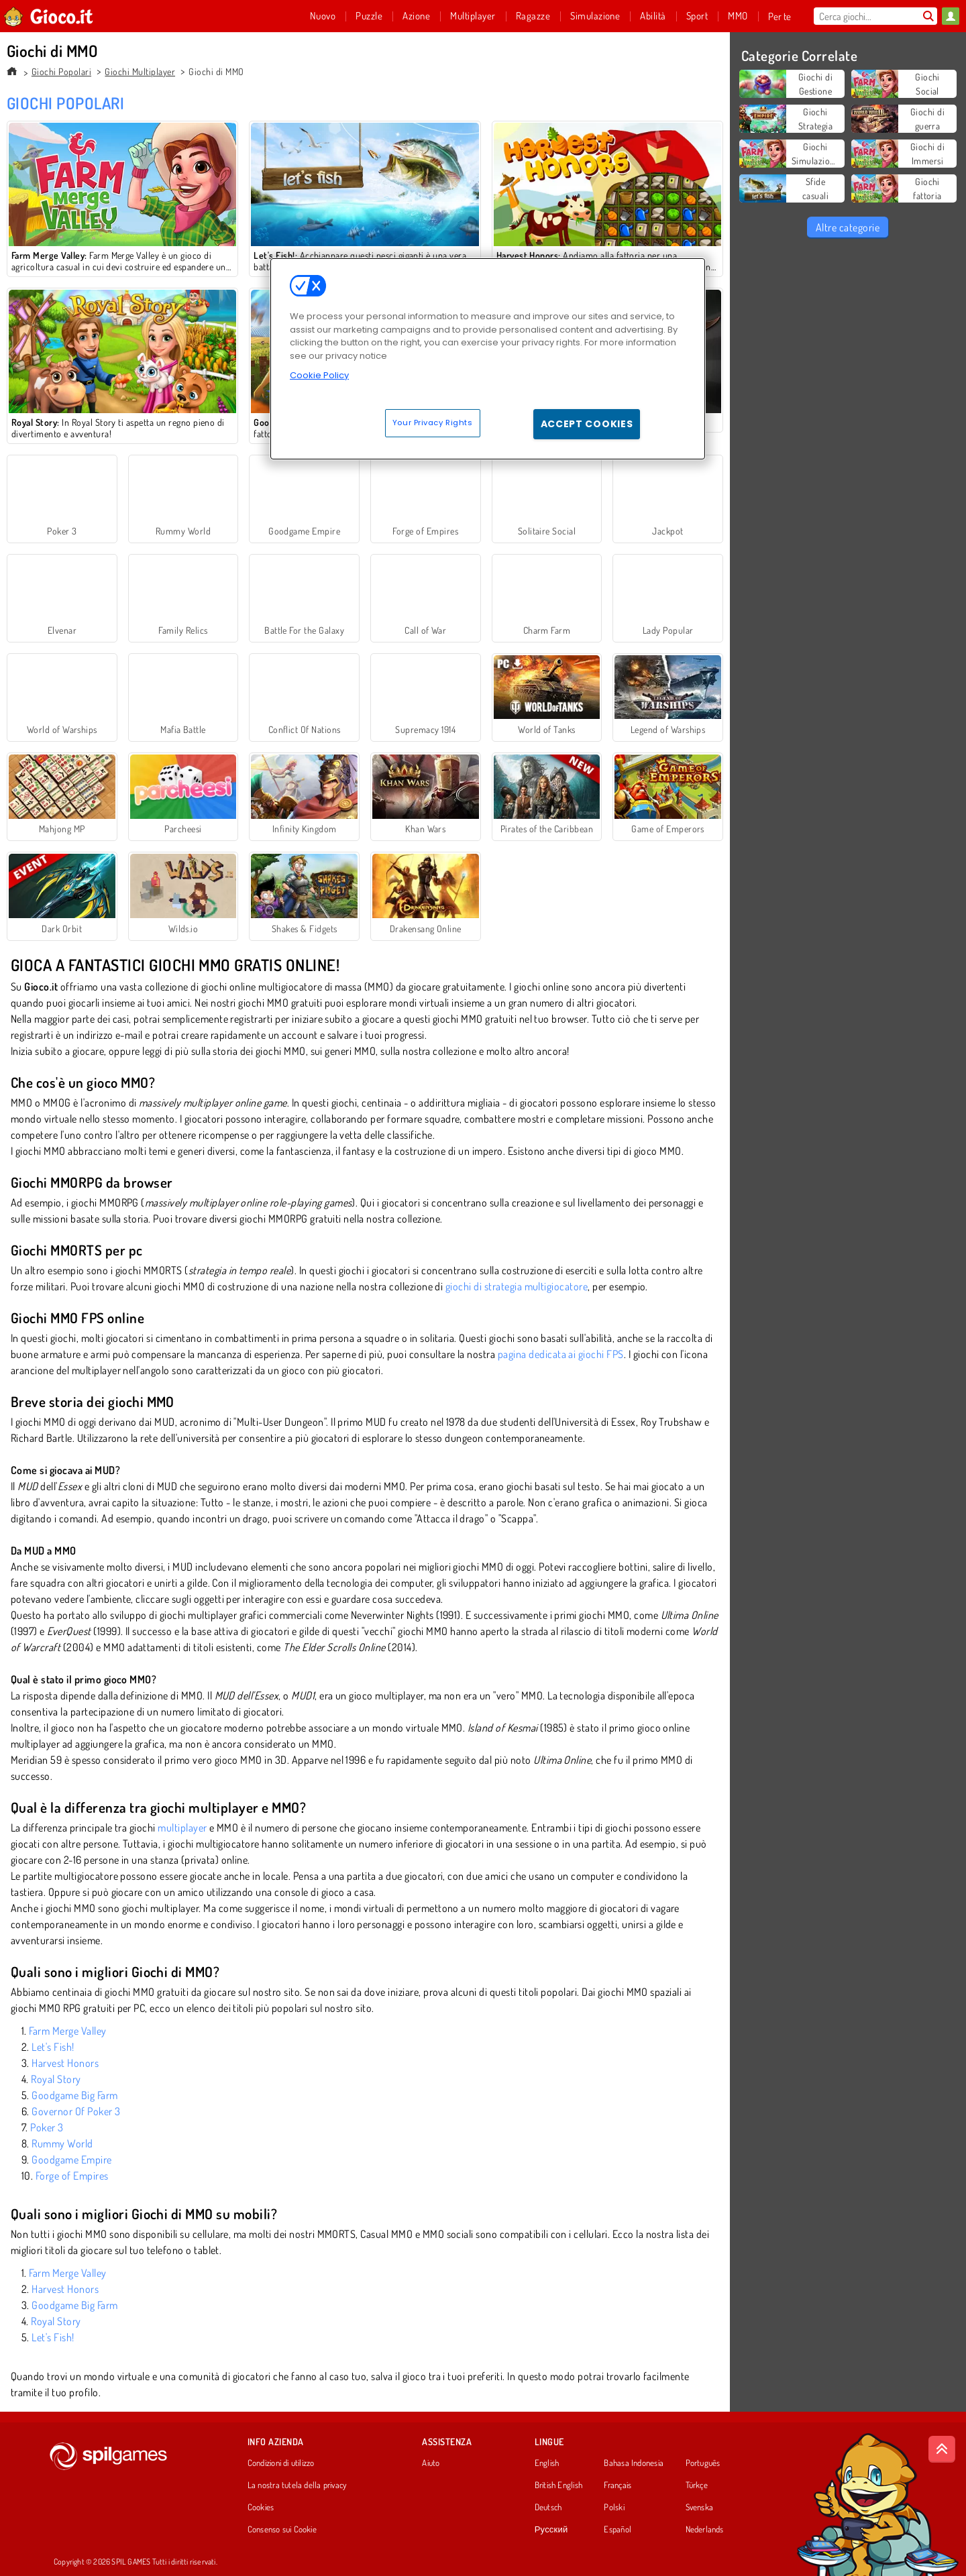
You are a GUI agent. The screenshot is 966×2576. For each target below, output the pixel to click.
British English (558, 2485)
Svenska (700, 2507)
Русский (551, 2529)
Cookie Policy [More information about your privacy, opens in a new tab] (319, 375)
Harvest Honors (65, 2063)
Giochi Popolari (61, 71)
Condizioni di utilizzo (281, 2463)
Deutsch (548, 2507)
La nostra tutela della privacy (297, 2485)
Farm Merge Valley (67, 2030)
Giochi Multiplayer (140, 71)
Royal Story (55, 2079)
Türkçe (697, 2485)
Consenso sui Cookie (282, 2529)
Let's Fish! (53, 2047)
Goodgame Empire (71, 2159)
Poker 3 (46, 2127)
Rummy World (62, 2143)
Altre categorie (847, 227)
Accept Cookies (587, 424)
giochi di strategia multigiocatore (516, 1286)
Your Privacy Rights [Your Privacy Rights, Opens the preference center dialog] (432, 422)
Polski (614, 2507)
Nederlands (705, 2529)
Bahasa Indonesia (633, 2463)
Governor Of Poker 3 (76, 2111)
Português (703, 2463)
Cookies (261, 2507)
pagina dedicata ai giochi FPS (561, 1354)
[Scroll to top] (941, 2449)
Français (617, 2485)
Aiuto (430, 2463)
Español (617, 2529)
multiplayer (182, 1827)
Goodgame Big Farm (74, 2095)
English (547, 2463)
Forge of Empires (72, 2175)
